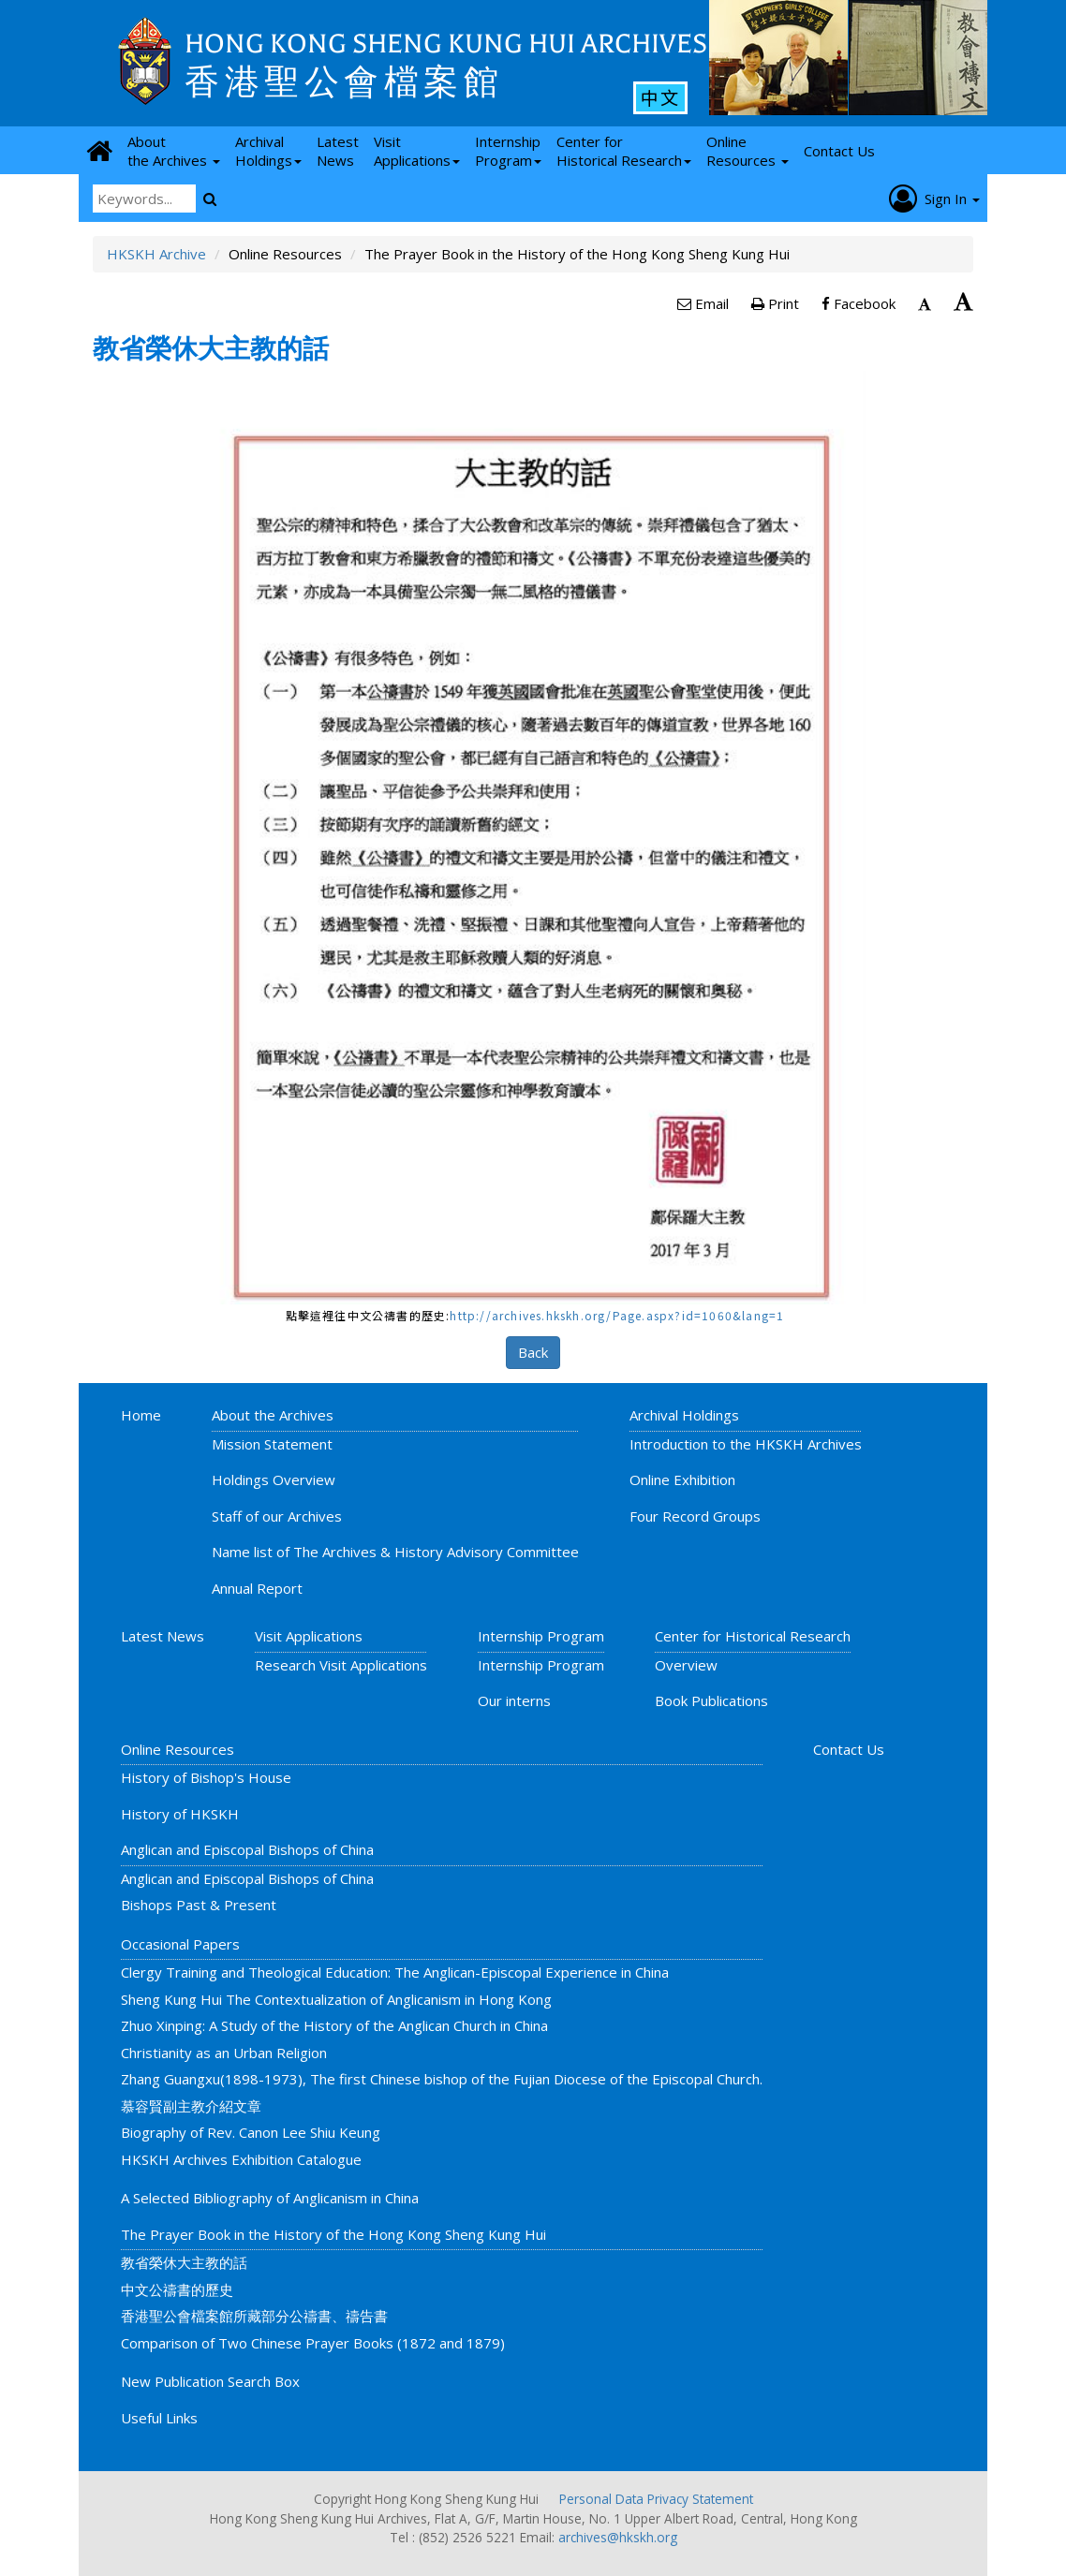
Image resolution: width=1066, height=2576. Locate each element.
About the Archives (272, 1415)
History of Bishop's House (206, 1777)
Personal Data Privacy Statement (656, 2499)
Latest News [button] (338, 150)
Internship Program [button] (508, 150)
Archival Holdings (684, 1415)
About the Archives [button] (173, 150)
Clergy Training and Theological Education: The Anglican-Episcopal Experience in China (395, 1972)
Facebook (859, 303)
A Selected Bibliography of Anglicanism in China (270, 2197)
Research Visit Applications (341, 1665)
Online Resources (177, 1749)
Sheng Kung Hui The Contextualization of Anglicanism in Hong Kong (336, 1999)
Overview (686, 1665)
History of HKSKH (180, 1813)
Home (141, 1415)
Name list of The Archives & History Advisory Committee (395, 1551)
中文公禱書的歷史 (177, 2289)
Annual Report (257, 1588)
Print (775, 303)
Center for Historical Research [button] (623, 150)
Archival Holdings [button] (268, 150)
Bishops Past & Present (198, 1904)
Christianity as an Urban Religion (224, 2052)
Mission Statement (272, 1444)
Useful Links (159, 2417)
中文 (660, 97)
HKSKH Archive (156, 253)
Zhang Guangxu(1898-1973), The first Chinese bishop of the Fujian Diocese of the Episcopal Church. (441, 2078)
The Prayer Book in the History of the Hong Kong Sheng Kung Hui (333, 2234)
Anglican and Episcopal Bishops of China (247, 1849)
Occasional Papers (180, 1944)
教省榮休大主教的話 (184, 2262)
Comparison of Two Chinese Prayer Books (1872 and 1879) (313, 2342)
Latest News (162, 1636)
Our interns (514, 1700)
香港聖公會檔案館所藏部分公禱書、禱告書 (254, 2315)
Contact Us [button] (839, 150)
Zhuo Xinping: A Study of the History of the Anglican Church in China (334, 2025)
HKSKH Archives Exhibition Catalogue (241, 2159)
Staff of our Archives (277, 1516)
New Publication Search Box (210, 2381)
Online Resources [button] (747, 150)
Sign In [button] (934, 198)
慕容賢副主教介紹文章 (191, 2106)
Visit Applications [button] (417, 150)
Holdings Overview (273, 1479)
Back (533, 1352)
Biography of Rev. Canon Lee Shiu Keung (250, 2132)
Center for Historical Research (753, 1636)
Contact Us (848, 1749)
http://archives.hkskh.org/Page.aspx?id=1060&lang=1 (617, 1315)
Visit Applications (309, 1636)
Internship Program (541, 1636)
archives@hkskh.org (617, 2537)
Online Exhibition (682, 1479)
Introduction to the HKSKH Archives (745, 1444)
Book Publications (711, 1700)
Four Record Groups (695, 1516)
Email (703, 303)
